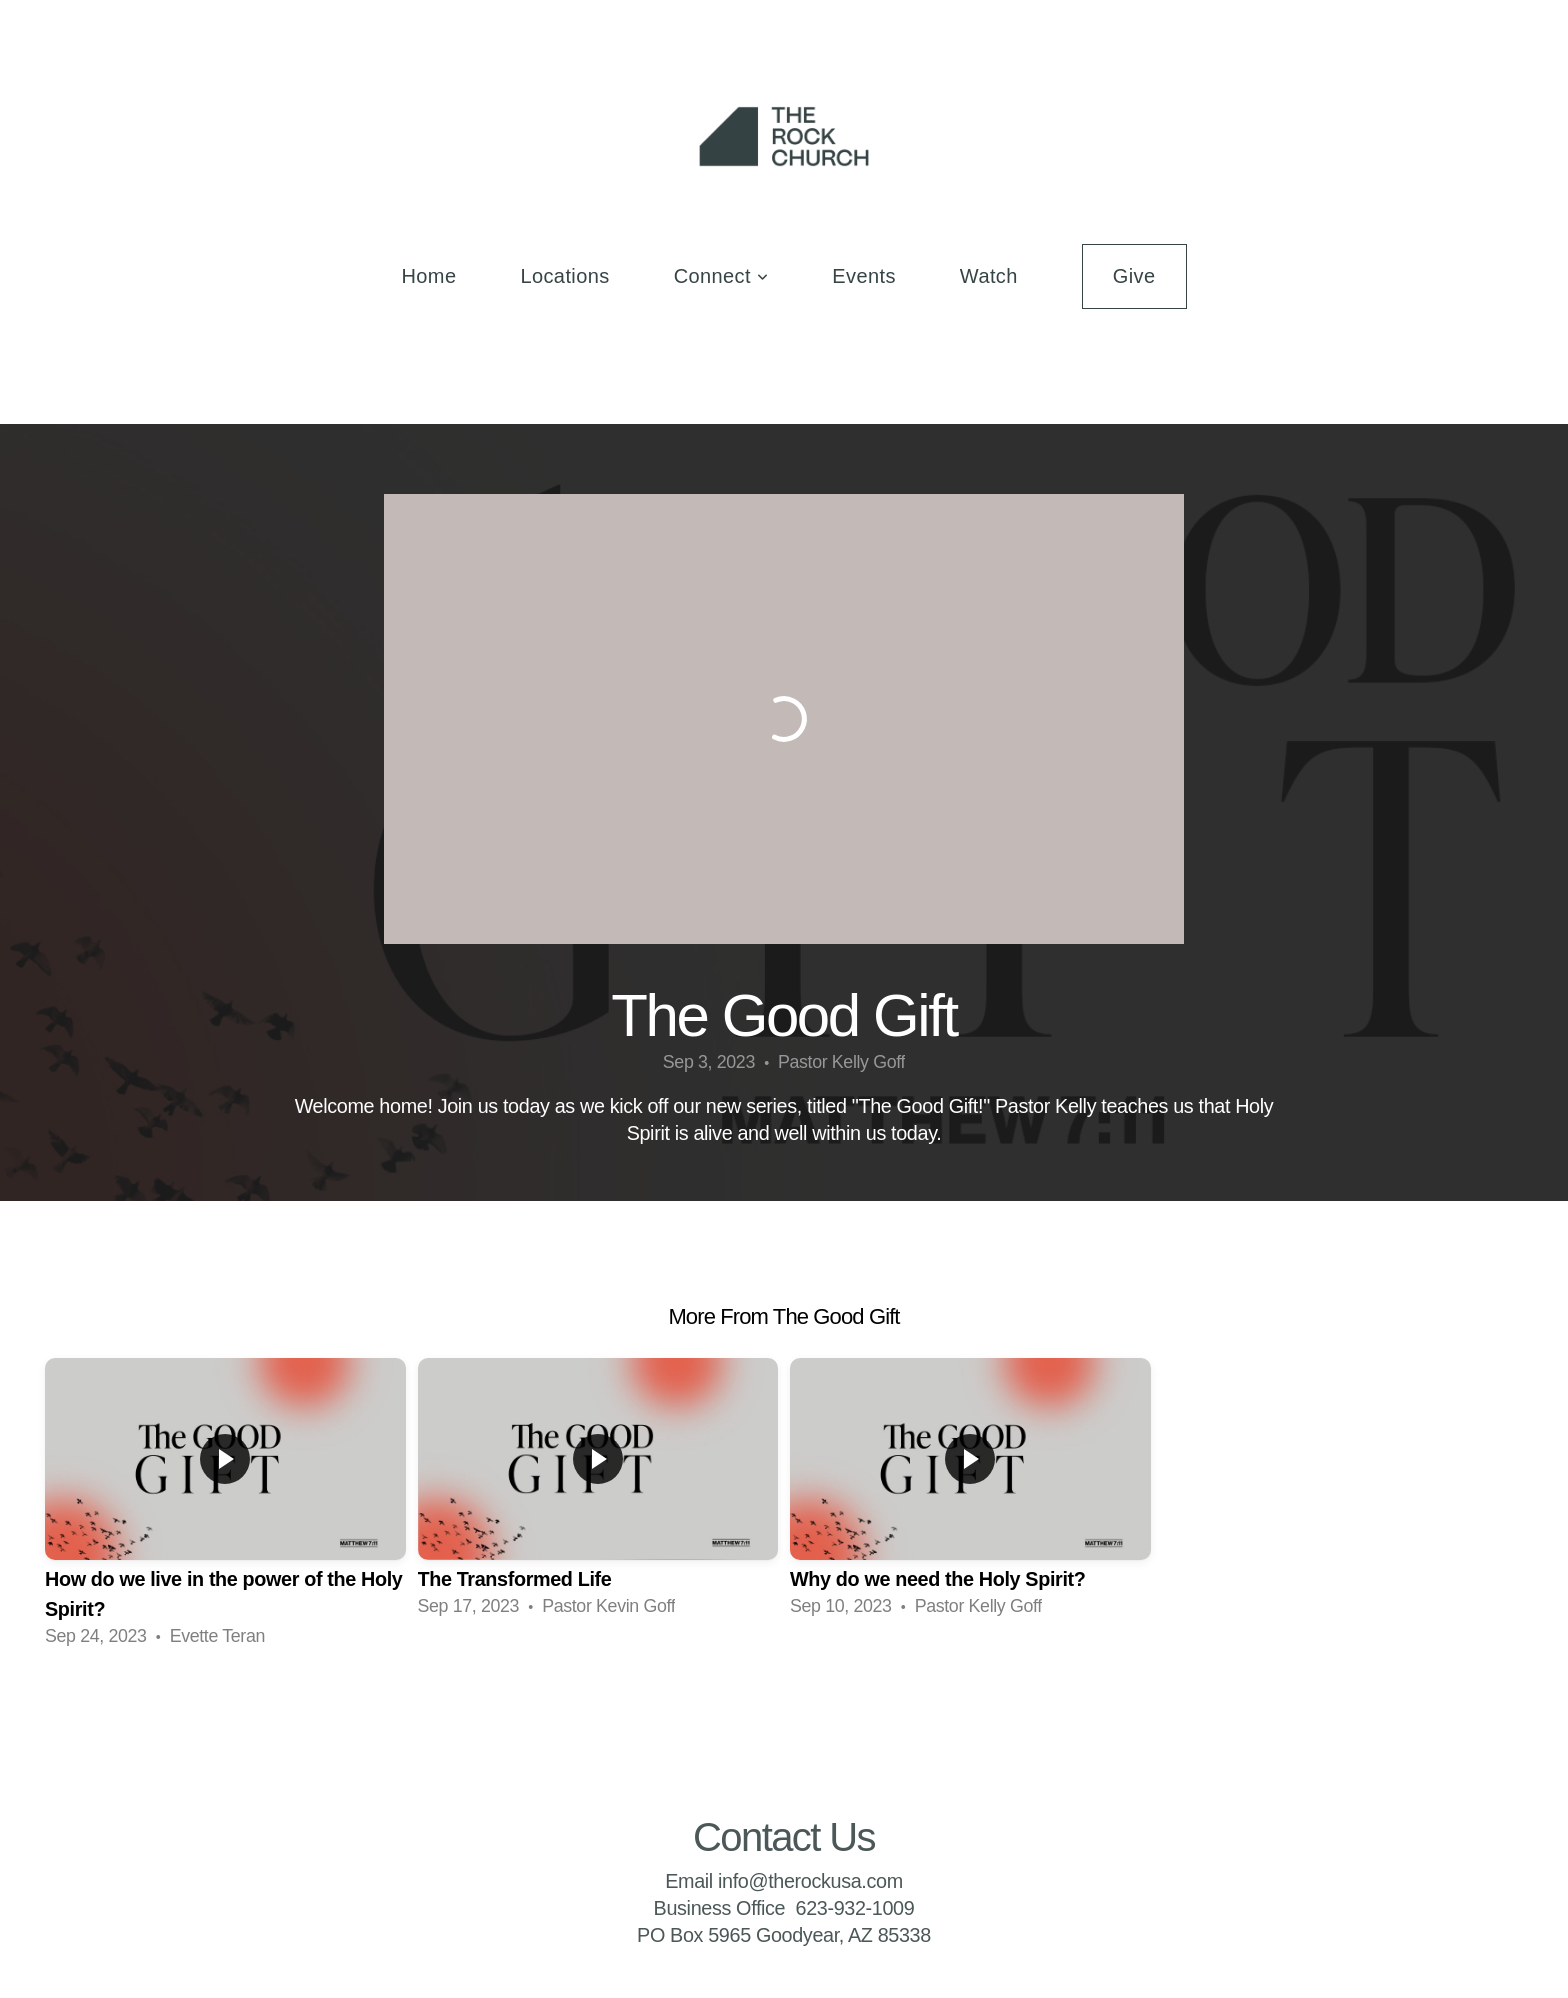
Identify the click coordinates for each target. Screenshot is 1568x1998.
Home (428, 276)
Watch (989, 276)
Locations (564, 276)
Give (1134, 276)
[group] (225, 1505)
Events (864, 276)
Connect (721, 276)
